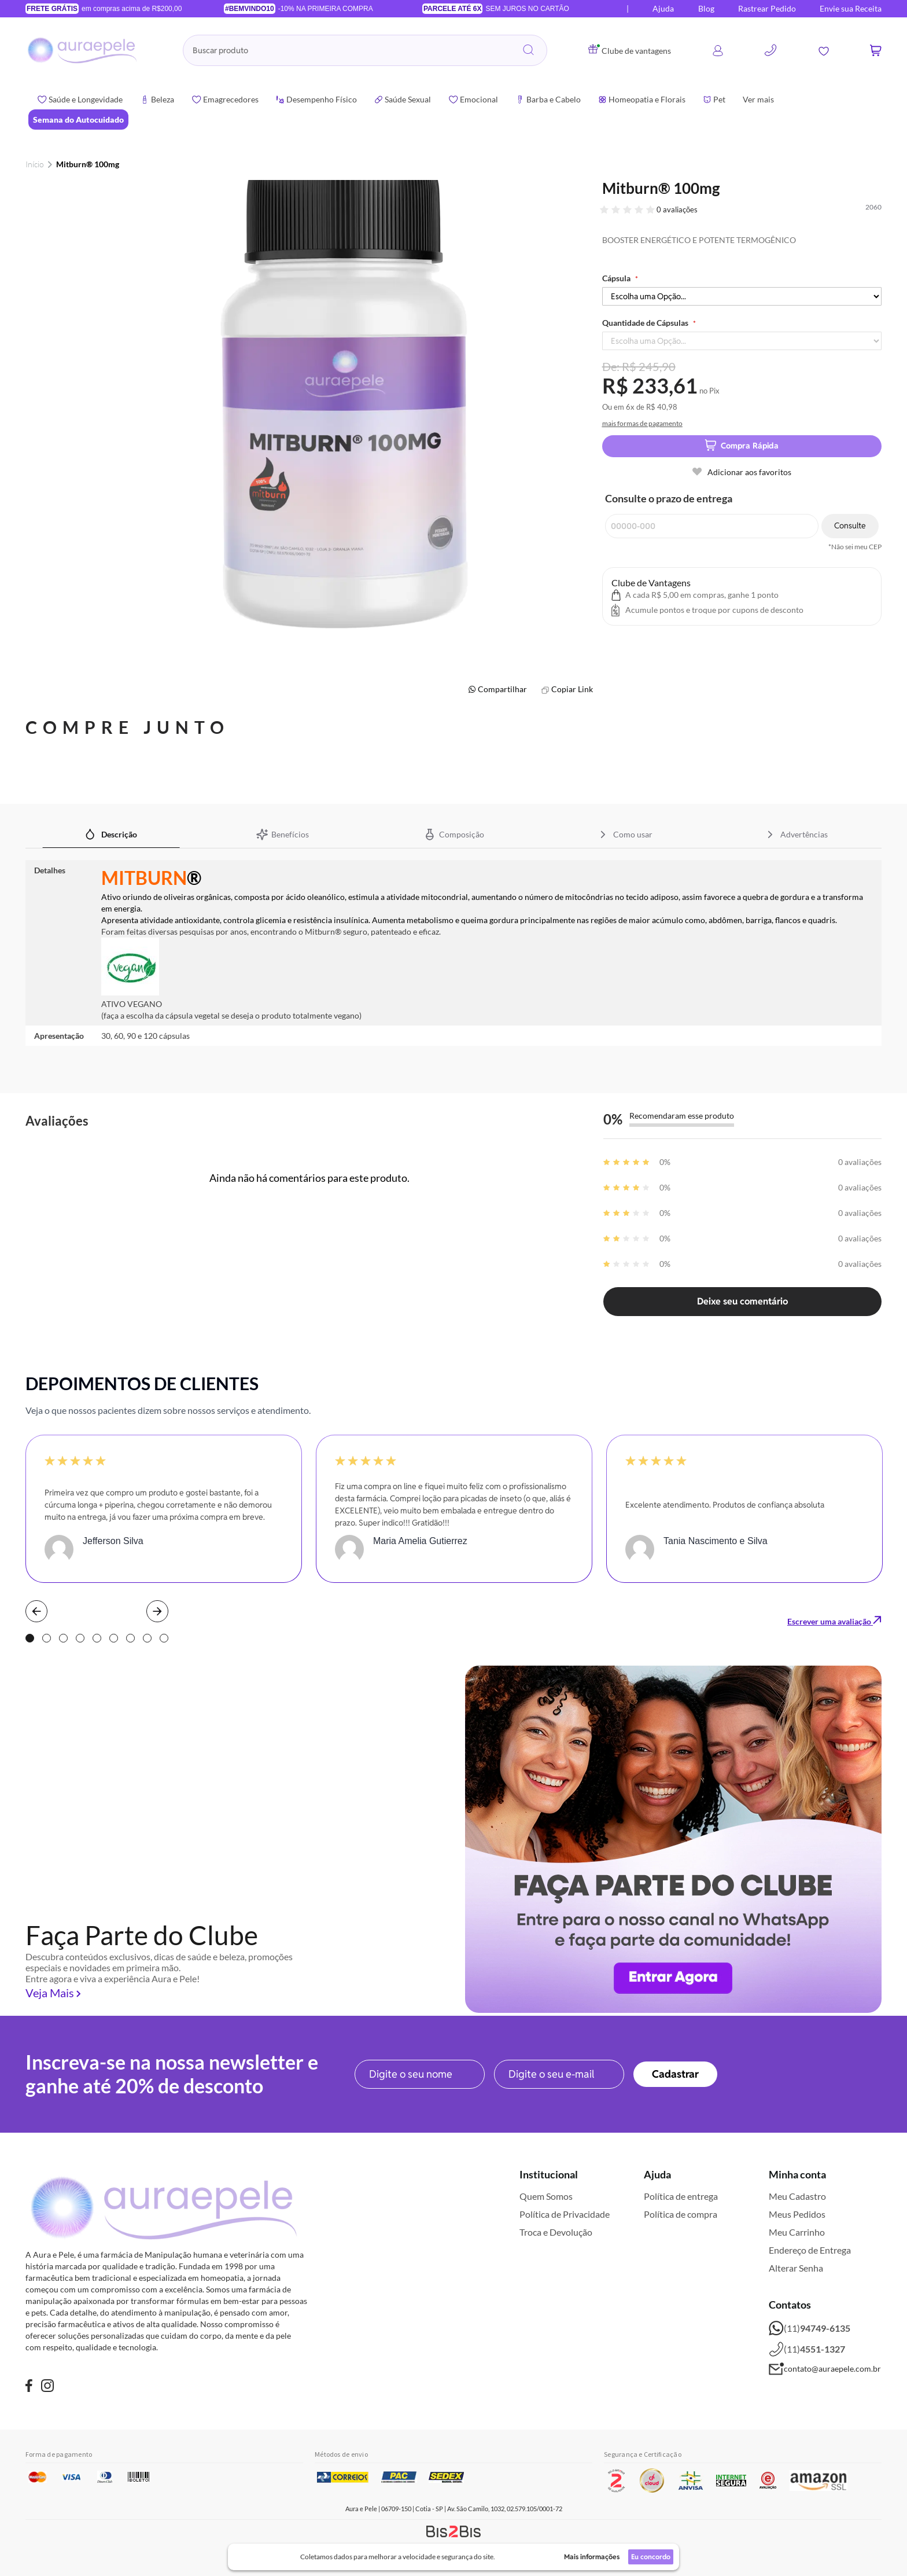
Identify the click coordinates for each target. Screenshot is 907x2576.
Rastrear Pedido (767, 8)
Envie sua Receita (851, 8)
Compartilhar (502, 689)
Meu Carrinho (797, 2231)
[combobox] (365, 50)
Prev (36, 1611)
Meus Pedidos (797, 2213)
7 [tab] (130, 1638)
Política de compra (680, 2213)
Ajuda (663, 8)
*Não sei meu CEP (855, 547)
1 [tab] (29, 1638)
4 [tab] (80, 1638)
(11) (809, 2328)
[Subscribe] (675, 2074)
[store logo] (83, 50)
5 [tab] (97, 1638)
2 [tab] (46, 1638)
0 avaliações (677, 209)
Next (157, 1611)
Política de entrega (681, 2196)
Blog (706, 8)
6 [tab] (113, 1638)
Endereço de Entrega (810, 2249)
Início (34, 164)
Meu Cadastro (797, 2196)
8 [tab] (147, 1638)
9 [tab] (164, 1638)
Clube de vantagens (629, 51)
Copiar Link (572, 689)
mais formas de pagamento (642, 423)
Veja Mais (49, 1993)
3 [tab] (63, 1638)
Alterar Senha (796, 2267)
